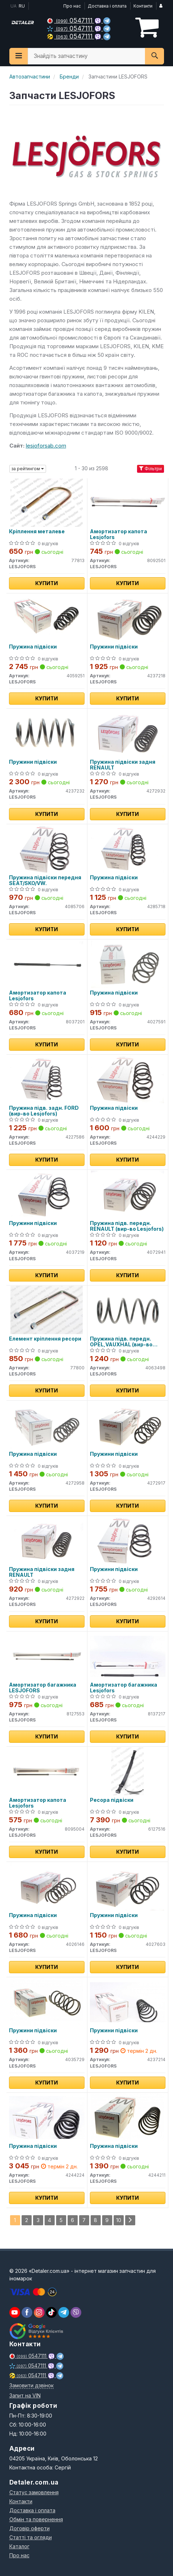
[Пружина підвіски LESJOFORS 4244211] (127, 2117)
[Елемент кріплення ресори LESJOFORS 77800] (46, 1310)
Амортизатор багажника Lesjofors (123, 1687)
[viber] (27, 2312)
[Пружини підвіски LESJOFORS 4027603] (127, 1886)
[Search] (154, 56)
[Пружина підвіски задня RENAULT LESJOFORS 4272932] (127, 733)
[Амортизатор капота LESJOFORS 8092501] (127, 502)
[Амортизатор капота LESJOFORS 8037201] (46, 964)
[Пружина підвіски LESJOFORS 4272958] (46, 1425)
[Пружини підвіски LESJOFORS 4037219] (46, 1194)
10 (118, 2220)
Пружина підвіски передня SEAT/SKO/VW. (45, 880)
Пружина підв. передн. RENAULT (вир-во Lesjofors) (127, 1225)
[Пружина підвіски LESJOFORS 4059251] (46, 618)
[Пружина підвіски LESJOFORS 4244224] (47, 2117)
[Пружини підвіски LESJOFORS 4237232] (46, 733)
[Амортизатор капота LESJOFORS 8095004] (46, 1771)
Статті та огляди (30, 2537)
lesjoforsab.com (46, 445)
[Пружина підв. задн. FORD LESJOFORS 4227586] (46, 1079)
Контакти (142, 6)
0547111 (70, 20)
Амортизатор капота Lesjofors (118, 534)
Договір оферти (29, 2528)
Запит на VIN (25, 2395)
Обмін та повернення (36, 2519)
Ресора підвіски (111, 1800)
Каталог (19, 2546)
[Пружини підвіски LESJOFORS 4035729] (46, 2001)
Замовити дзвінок (31, 2385)
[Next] (130, 2220)
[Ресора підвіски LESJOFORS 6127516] (127, 1771)
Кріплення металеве (37, 531)
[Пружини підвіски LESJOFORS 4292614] (127, 1540)
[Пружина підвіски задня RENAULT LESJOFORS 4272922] (46, 1540)
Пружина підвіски (33, 647)
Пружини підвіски (114, 647)
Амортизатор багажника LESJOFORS (42, 1687)
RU (22, 6)
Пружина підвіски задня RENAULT (122, 764)
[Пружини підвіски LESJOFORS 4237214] (127, 2001)
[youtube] (14, 2312)
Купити (46, 583)
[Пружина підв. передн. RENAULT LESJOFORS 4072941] (127, 1194)
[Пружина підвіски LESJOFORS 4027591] (127, 964)
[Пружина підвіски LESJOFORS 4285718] (127, 848)
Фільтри (150, 468)
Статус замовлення (34, 2492)
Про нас (72, 6)
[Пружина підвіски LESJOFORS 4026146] (46, 1886)
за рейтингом (28, 468)
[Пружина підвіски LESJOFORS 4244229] (127, 1079)
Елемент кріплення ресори (45, 1339)
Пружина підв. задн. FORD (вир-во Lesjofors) (44, 1110)
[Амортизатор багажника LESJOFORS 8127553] (46, 1656)
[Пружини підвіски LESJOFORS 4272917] (127, 1425)
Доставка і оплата (107, 6)
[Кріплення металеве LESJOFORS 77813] (46, 502)
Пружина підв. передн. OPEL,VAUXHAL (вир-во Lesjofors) (121, 1341)
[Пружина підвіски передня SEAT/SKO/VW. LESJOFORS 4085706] (46, 848)
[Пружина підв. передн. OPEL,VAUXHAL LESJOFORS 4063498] (127, 1310)
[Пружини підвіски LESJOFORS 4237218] (127, 618)
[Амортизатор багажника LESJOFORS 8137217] (127, 1656)
